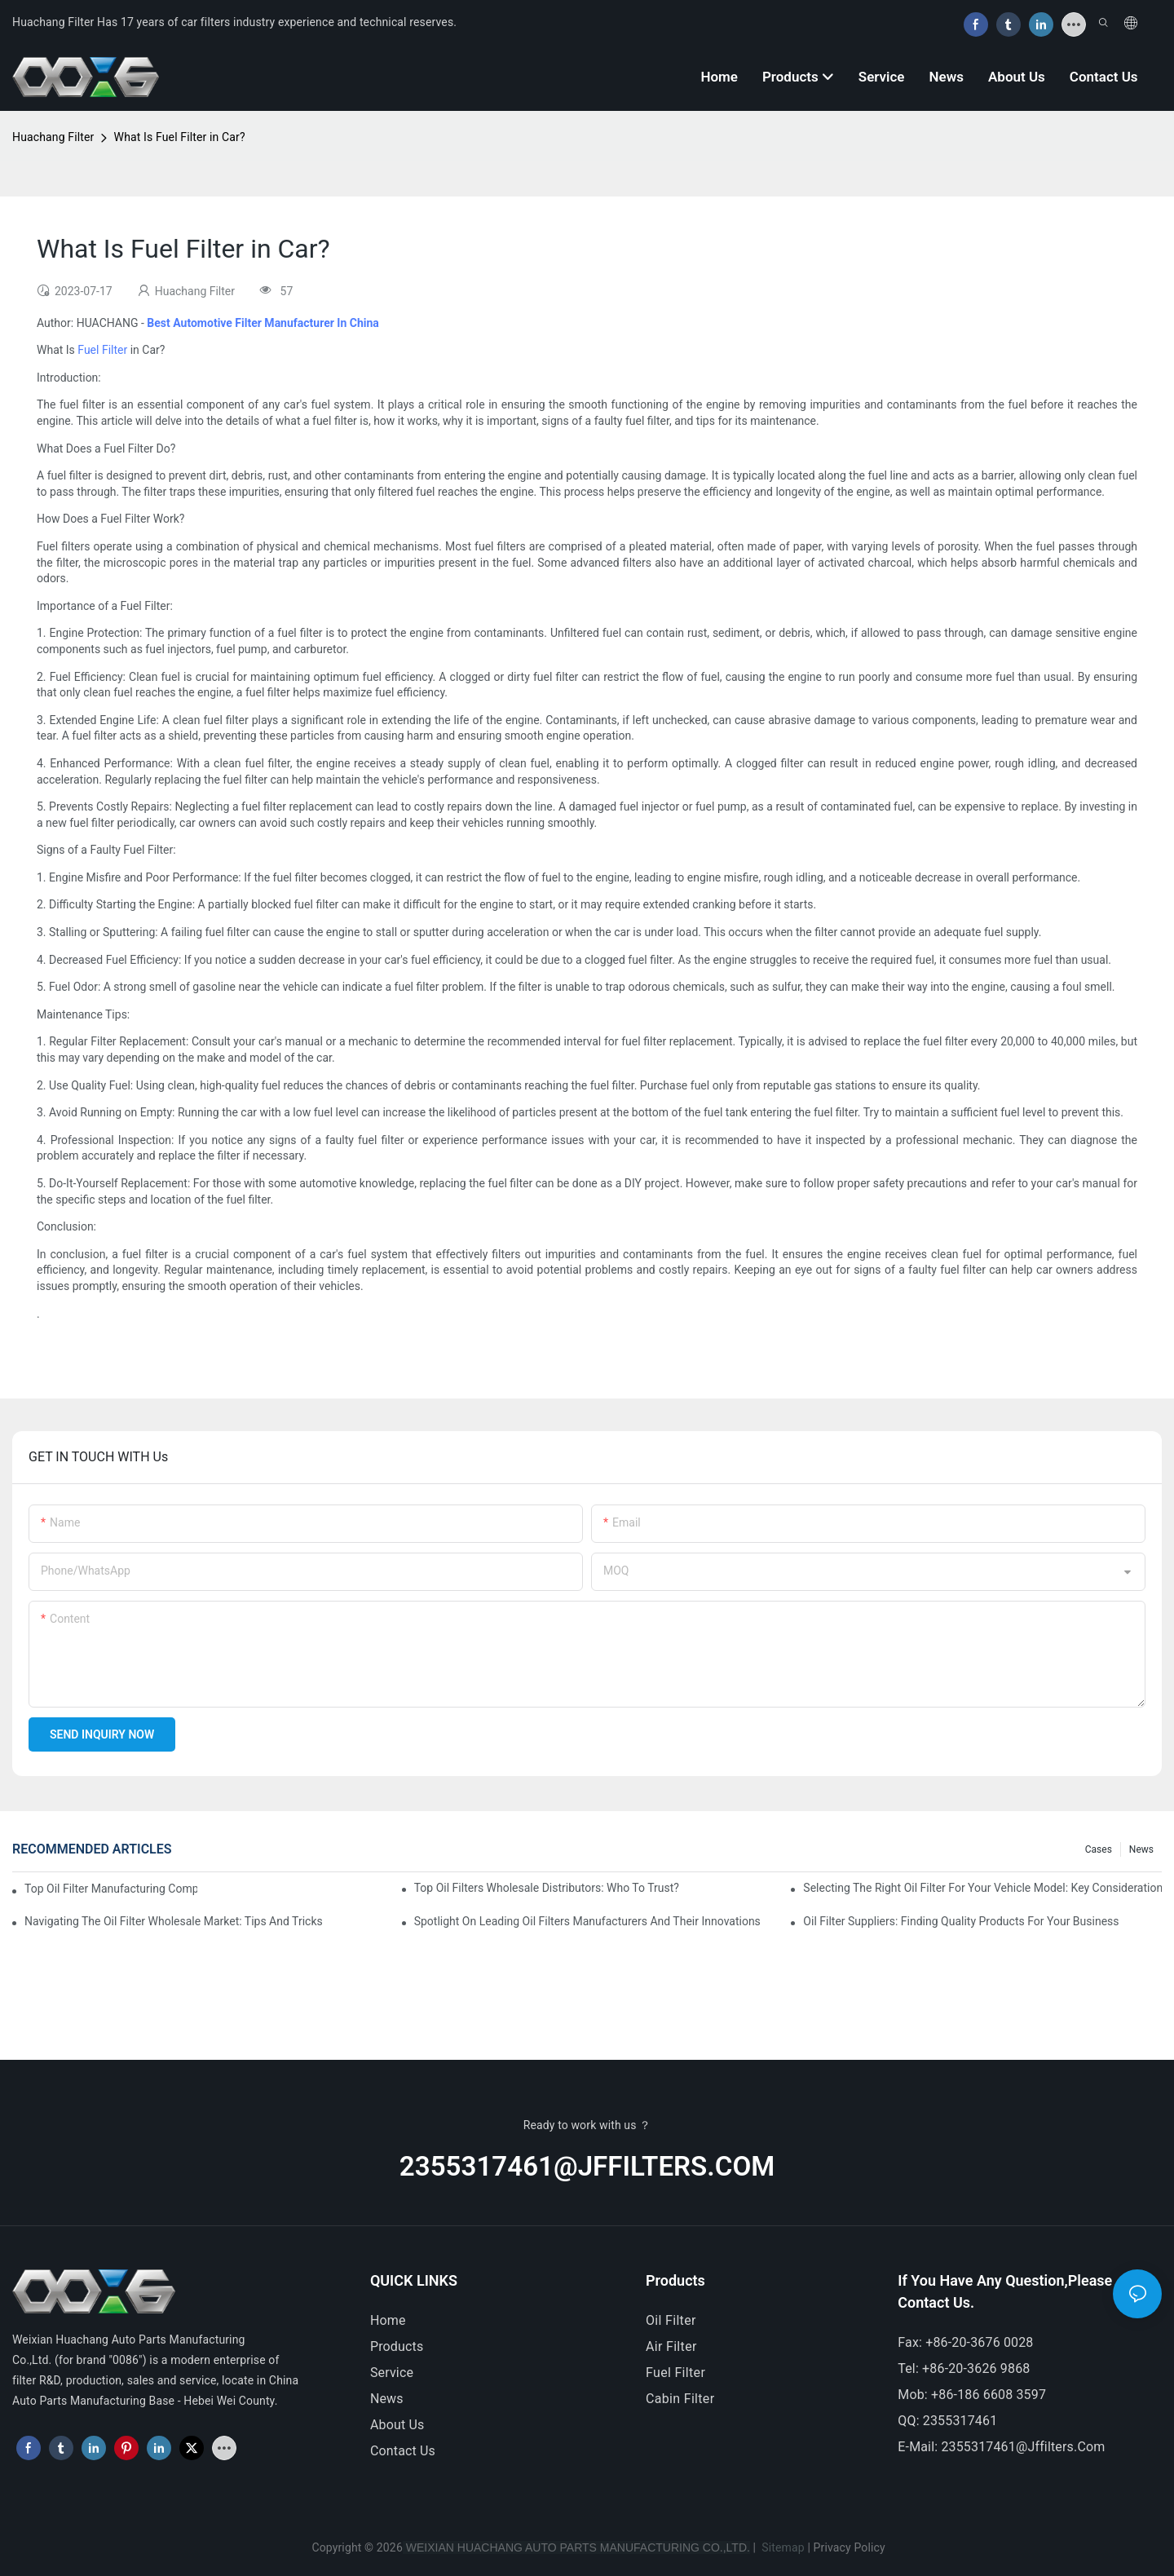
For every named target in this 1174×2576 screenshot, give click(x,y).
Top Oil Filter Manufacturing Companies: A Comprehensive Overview (110, 1888)
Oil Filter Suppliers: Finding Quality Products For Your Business (961, 1921)
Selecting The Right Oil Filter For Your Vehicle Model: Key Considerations (982, 1887)
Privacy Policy (849, 2547)
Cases (1098, 1849)
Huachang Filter (53, 137)
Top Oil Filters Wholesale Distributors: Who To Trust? (546, 1887)
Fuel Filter (102, 349)
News (1141, 1849)
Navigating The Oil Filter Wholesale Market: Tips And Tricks (173, 1921)
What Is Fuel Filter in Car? (179, 137)
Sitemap (782, 2547)
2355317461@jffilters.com (587, 2166)
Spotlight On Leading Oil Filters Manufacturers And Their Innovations (587, 1921)
